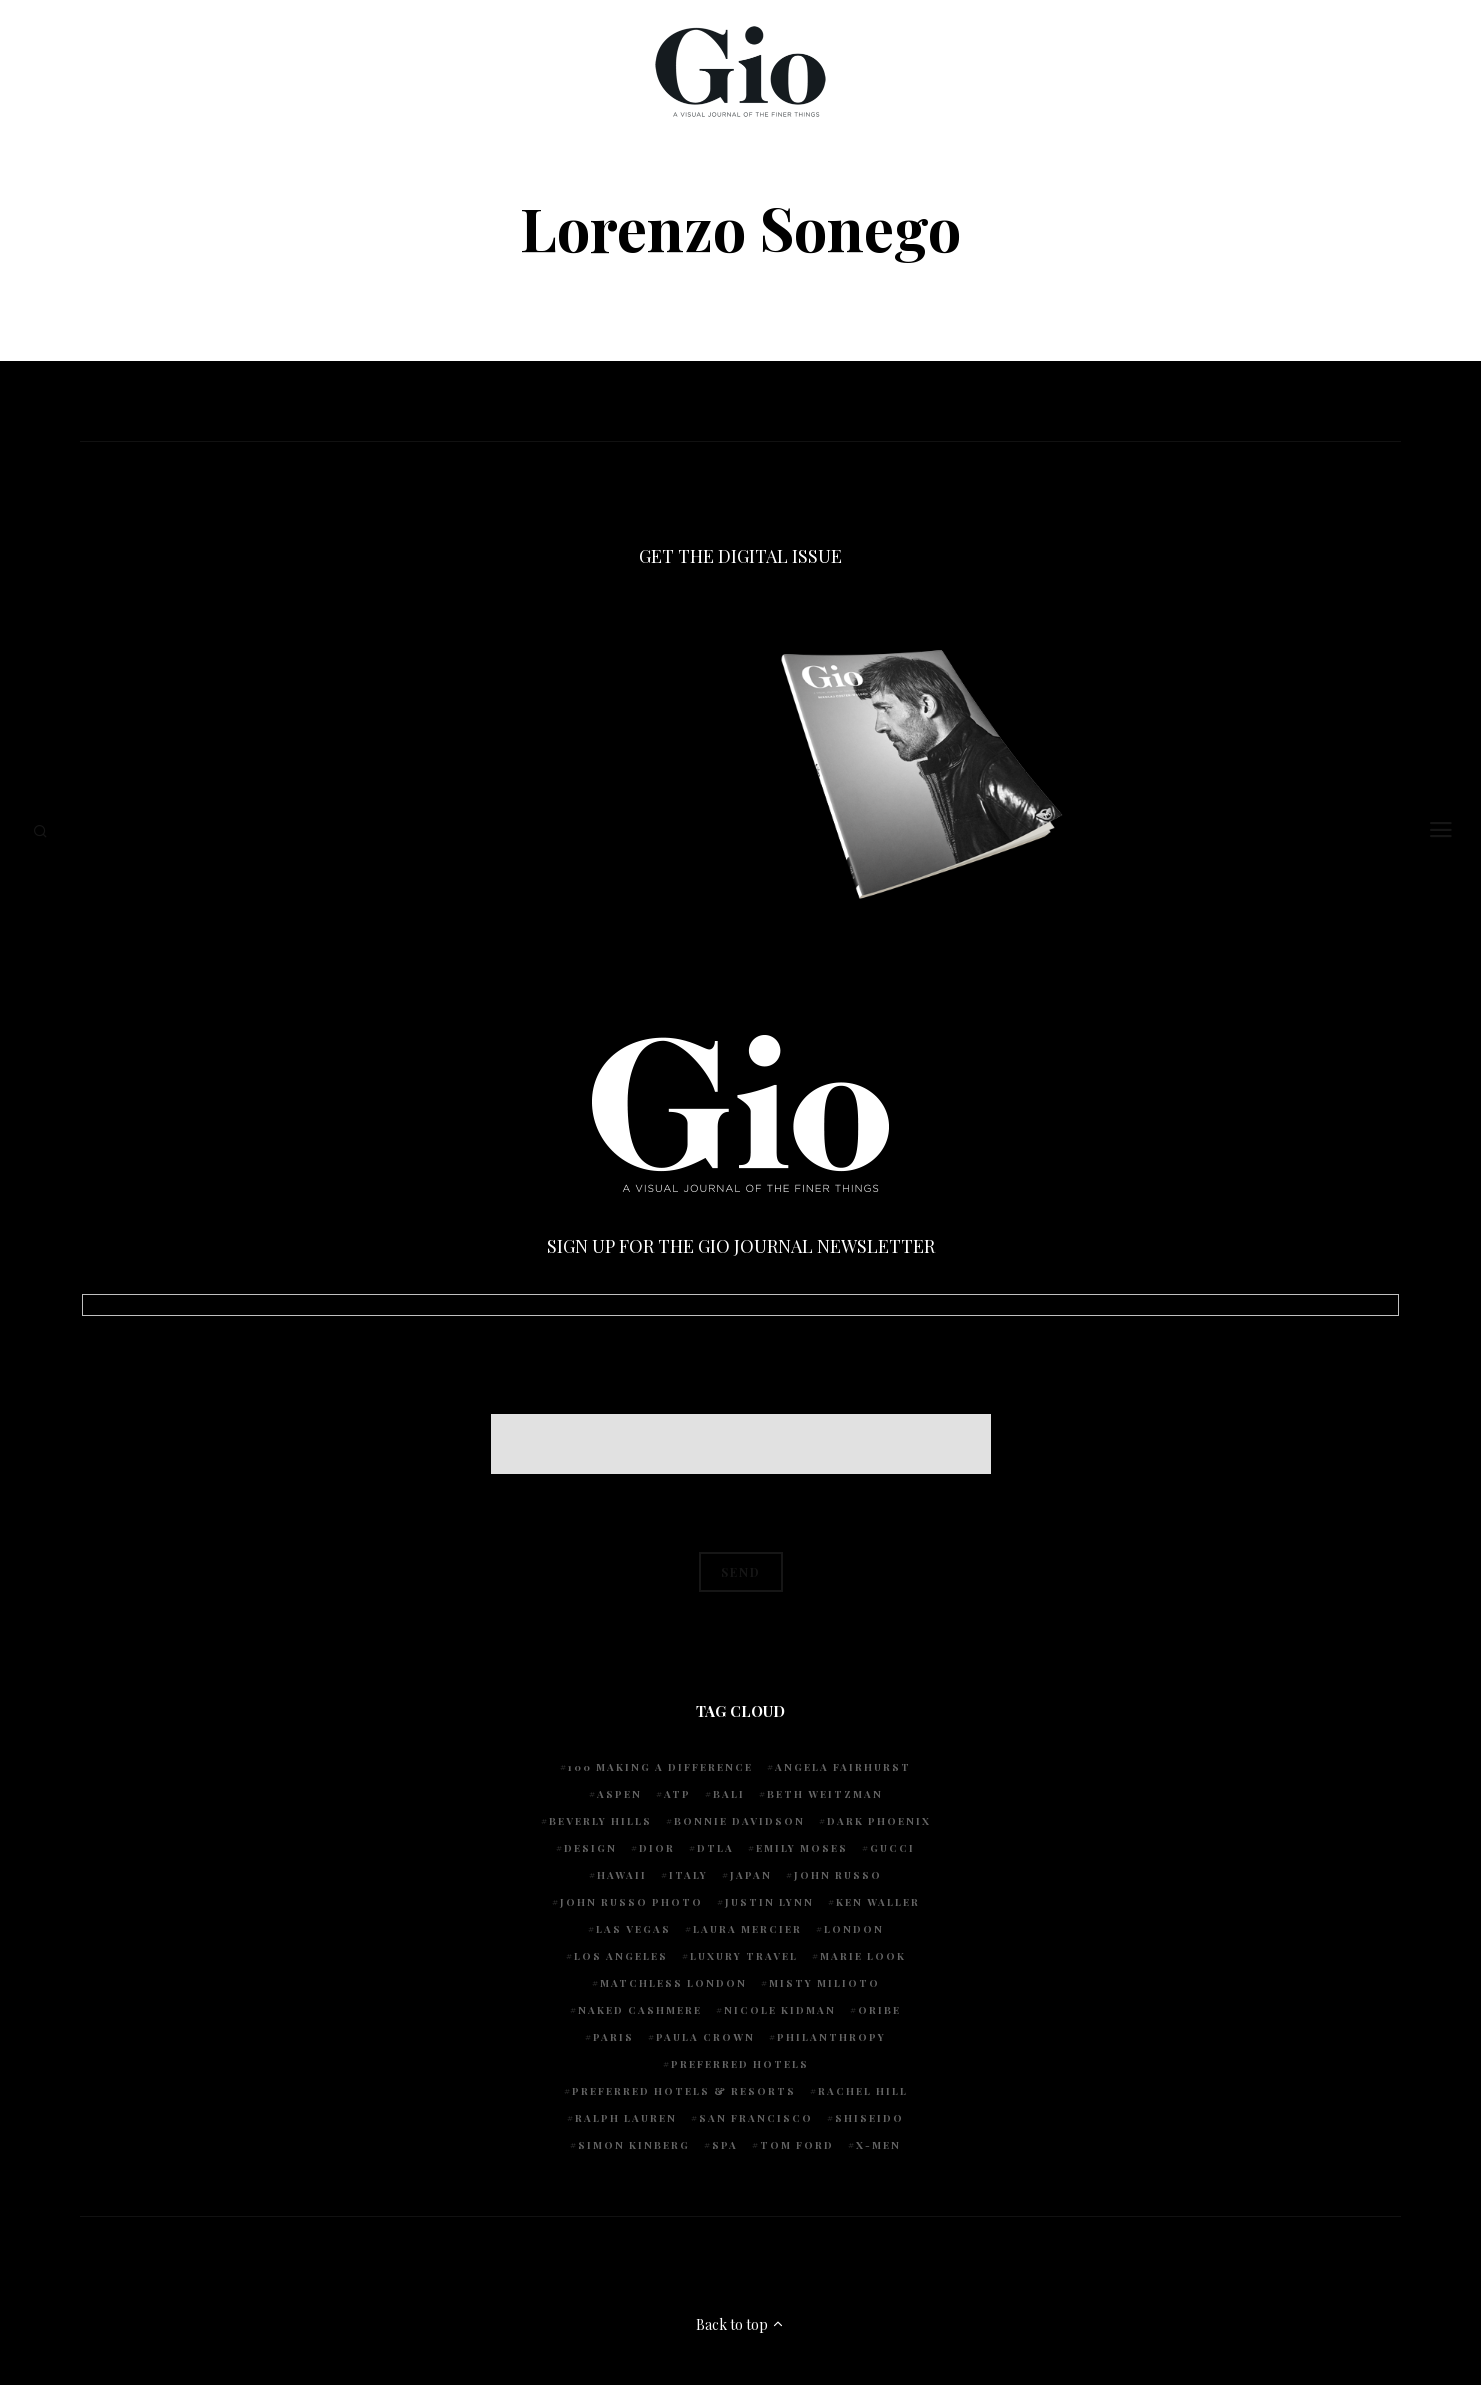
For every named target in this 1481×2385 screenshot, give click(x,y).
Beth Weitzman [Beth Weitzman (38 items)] (825, 1794)
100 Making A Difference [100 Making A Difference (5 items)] (660, 1767)
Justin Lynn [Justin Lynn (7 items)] (769, 1902)
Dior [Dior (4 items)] (657, 1848)
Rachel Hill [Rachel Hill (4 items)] (863, 2091)
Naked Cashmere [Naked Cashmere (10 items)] (640, 2010)
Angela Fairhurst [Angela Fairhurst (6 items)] (843, 1767)
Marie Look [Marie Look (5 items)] (863, 1956)
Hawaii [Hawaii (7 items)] (622, 1875)
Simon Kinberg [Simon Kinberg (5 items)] (634, 2145)
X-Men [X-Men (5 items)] (878, 2145)
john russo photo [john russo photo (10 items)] (631, 1902)
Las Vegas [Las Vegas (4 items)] (633, 1929)
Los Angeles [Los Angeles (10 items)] (621, 1956)
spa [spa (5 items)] (725, 2145)
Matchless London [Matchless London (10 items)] (673, 1983)
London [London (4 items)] (854, 1929)
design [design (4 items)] (590, 1848)
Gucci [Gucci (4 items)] (892, 1848)
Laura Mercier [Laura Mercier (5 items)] (747, 1929)
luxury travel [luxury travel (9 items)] (744, 1956)
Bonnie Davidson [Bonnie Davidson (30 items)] (739, 1821)
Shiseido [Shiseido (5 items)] (869, 2118)
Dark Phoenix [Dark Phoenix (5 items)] (879, 1821)
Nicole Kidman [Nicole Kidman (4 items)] (780, 2010)
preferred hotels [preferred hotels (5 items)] (740, 2064)
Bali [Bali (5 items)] (729, 1794)
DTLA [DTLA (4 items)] (715, 1848)
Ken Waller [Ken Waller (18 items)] (878, 1902)
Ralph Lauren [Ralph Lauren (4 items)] (626, 2118)
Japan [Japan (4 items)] (751, 1875)
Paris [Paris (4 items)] (613, 2037)
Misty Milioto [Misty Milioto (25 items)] (824, 1983)
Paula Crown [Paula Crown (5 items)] (705, 2037)
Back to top (740, 2324)
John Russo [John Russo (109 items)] (838, 1875)
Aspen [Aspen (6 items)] (619, 1794)
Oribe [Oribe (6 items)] (879, 2010)
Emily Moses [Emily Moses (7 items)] (802, 1848)
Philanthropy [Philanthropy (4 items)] (831, 2037)
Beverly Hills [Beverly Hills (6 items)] (600, 1821)
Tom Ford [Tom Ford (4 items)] (797, 2145)
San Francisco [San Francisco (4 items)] (756, 2118)
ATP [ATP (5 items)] (677, 1794)
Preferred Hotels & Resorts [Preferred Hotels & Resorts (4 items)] (684, 2091)
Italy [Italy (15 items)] (688, 1875)
